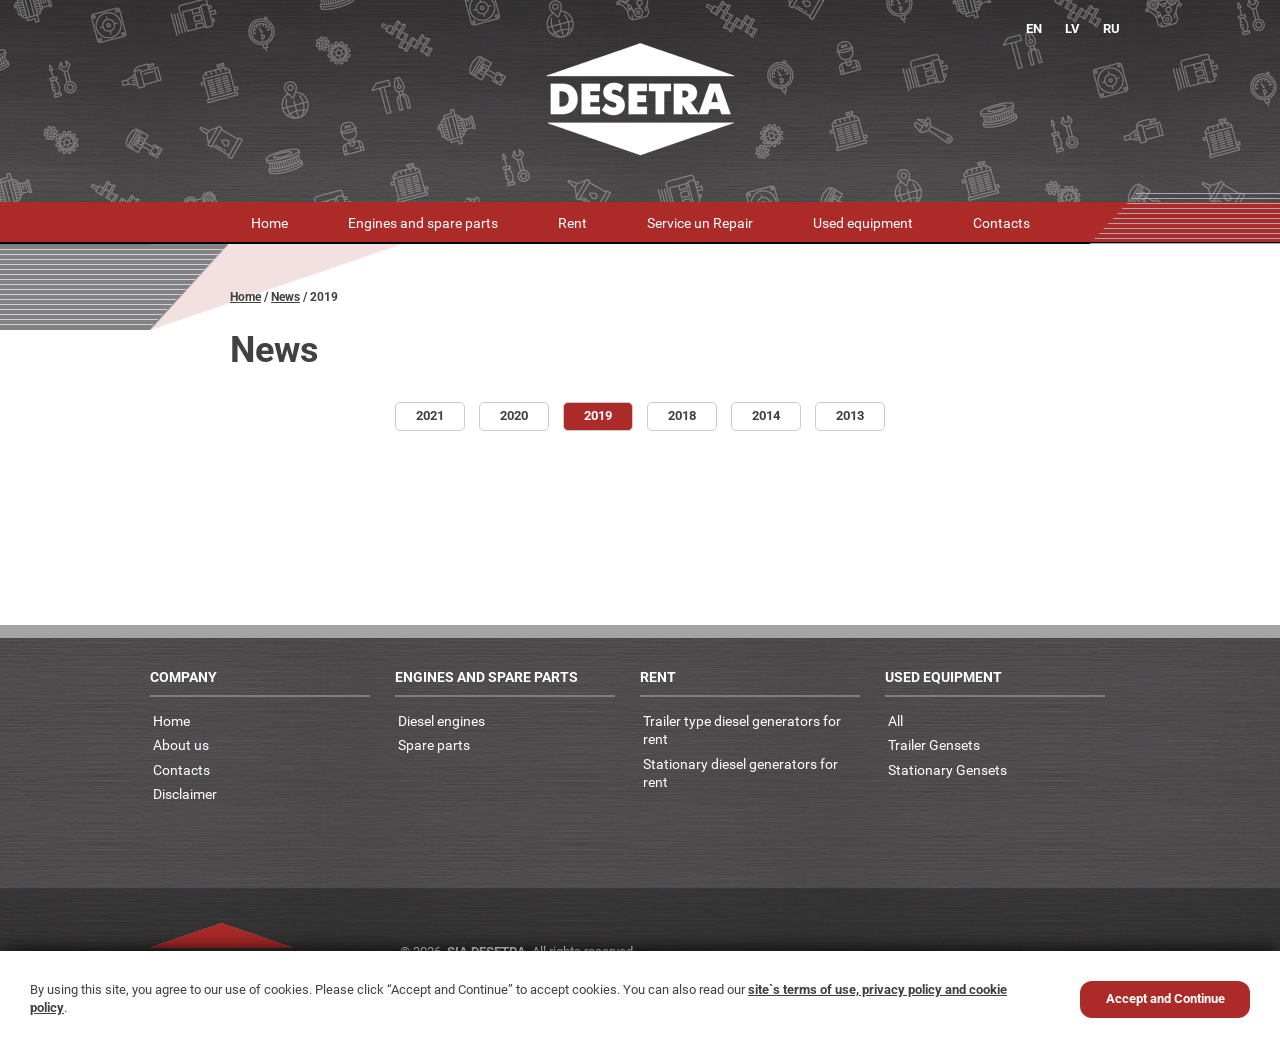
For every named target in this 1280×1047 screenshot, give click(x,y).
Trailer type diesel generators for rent (742, 730)
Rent (572, 222)
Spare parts (434, 744)
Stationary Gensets (947, 769)
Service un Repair (700, 222)
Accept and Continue (1165, 998)
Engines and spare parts (423, 222)
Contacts (1001, 222)
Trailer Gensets (934, 744)
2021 (430, 415)
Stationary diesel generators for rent (740, 773)
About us (181, 744)
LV (1072, 28)
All (895, 720)
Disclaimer (185, 793)
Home (269, 222)
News (285, 297)
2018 (682, 415)
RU (1111, 28)
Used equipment (863, 222)
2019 (598, 415)
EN (1034, 28)
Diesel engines (441, 720)
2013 (850, 415)
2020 (514, 415)
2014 (766, 415)
